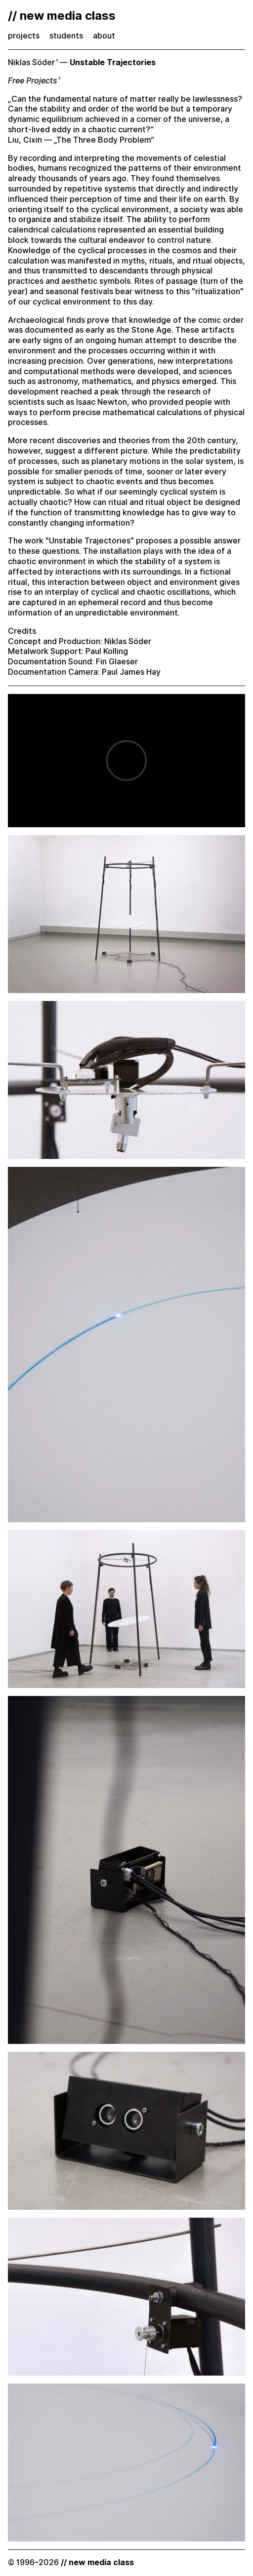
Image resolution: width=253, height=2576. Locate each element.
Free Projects (32, 80)
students (66, 35)
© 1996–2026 (71, 2562)
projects (24, 35)
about (104, 35)
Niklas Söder (31, 62)
